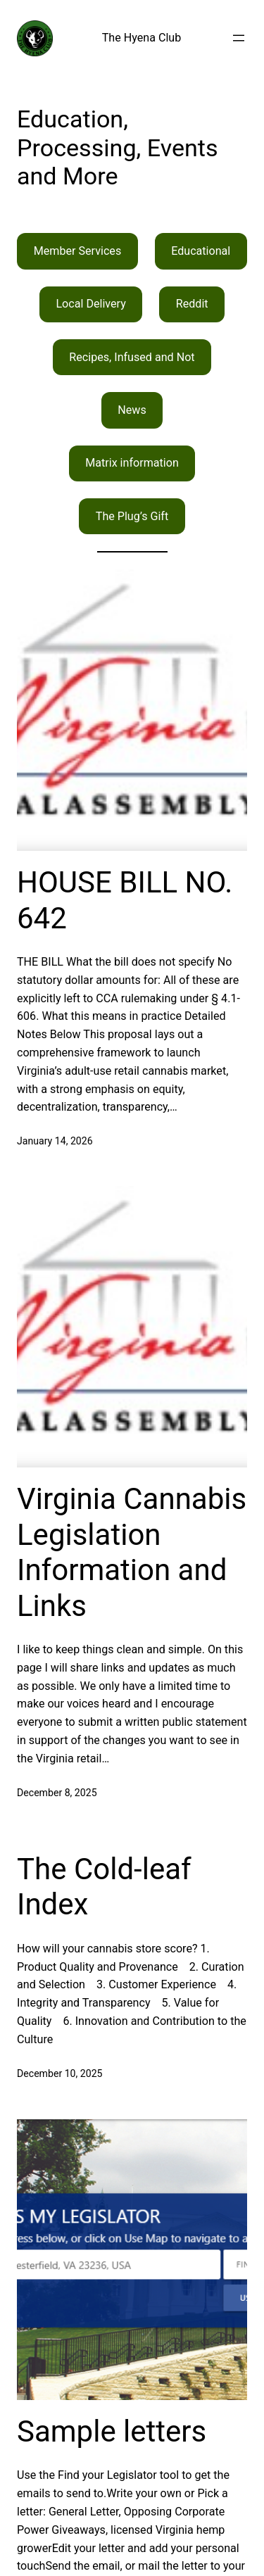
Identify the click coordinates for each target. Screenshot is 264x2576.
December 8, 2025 (57, 1792)
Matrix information (132, 462)
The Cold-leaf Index (104, 1886)
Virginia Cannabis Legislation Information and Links (131, 1552)
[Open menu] (238, 38)
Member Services (78, 251)
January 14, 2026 (55, 1141)
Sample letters (111, 2431)
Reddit (192, 303)
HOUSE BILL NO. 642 (124, 900)
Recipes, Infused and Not (131, 357)
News (132, 410)
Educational (200, 251)
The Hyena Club (142, 37)
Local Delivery (90, 303)
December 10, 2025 (60, 2073)
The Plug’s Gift (132, 516)
